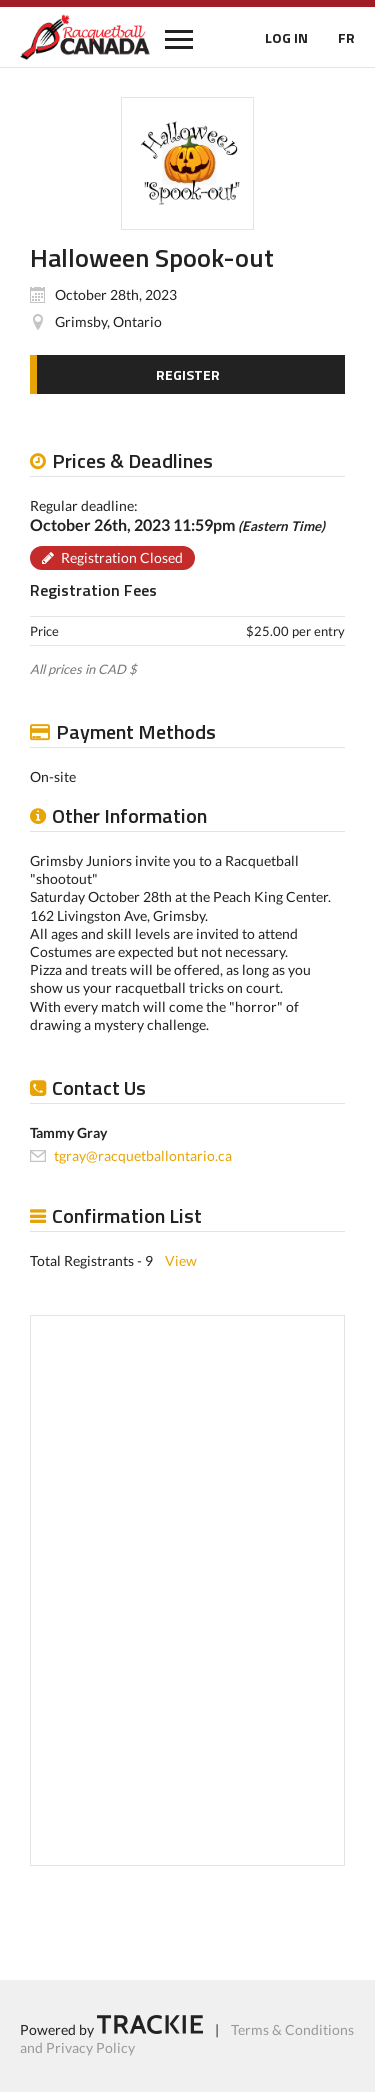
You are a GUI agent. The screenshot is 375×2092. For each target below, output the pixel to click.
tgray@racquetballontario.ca (143, 1155)
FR (346, 37)
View (181, 1260)
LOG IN (286, 37)
